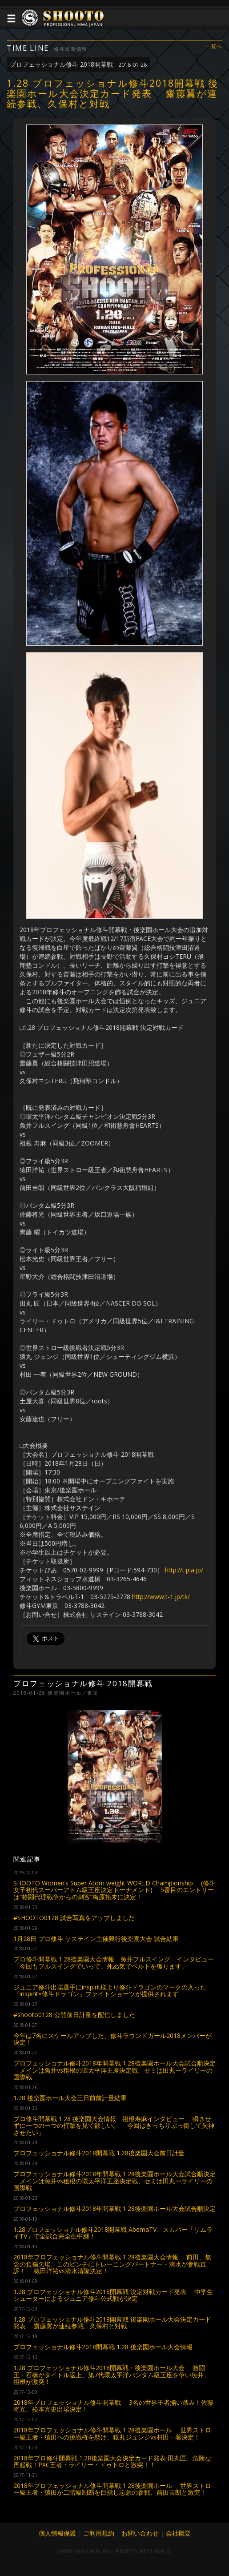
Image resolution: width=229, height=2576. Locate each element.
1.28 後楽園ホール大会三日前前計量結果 (70, 2098)
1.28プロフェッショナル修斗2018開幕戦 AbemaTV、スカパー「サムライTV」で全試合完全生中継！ (113, 2232)
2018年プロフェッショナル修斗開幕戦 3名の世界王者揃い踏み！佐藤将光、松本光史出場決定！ (113, 2405)
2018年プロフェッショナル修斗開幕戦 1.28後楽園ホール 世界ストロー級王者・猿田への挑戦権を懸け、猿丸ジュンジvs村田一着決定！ (112, 2433)
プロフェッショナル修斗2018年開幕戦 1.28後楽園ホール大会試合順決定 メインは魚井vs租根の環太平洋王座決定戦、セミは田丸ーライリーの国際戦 (114, 2070)
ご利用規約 (98, 2533)
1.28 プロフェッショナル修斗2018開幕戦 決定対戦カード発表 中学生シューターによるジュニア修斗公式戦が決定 (113, 2295)
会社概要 (178, 2533)
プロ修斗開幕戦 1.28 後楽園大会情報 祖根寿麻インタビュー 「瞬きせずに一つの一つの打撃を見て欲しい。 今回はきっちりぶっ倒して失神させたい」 (113, 2125)
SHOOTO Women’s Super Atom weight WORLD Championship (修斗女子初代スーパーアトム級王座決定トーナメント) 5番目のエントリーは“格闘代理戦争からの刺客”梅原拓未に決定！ (114, 1890)
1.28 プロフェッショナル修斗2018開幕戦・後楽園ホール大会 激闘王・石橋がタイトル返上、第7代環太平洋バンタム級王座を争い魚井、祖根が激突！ (111, 2374)
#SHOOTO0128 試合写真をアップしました (74, 1917)
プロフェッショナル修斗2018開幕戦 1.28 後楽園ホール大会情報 (103, 2347)
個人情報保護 (57, 2533)
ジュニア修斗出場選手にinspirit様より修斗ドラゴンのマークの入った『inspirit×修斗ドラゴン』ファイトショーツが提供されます (109, 1990)
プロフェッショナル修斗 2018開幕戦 (78, 64)
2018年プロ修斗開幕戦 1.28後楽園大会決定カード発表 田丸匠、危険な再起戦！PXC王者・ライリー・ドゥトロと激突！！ (112, 2461)
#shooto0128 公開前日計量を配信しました (74, 2014)
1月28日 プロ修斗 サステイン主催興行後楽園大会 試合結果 (96, 1938)
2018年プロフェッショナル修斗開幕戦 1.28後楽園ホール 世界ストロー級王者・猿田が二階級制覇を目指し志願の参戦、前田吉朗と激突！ (112, 2488)
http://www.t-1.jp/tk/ (161, 1596)
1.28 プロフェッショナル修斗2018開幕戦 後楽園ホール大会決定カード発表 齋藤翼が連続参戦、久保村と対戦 (112, 2322)
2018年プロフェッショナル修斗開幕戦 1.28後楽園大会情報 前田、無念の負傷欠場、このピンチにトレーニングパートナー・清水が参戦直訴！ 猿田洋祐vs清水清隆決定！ (112, 2264)
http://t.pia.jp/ (184, 1570)
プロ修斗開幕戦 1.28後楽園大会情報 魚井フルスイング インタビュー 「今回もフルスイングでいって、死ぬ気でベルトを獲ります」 (113, 1962)
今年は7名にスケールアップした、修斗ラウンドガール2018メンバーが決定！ (112, 2038)
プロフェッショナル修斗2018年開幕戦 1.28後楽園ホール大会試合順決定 (114, 2208)
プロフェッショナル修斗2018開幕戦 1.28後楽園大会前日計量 (99, 2153)
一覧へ (213, 46)
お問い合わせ (140, 2533)
